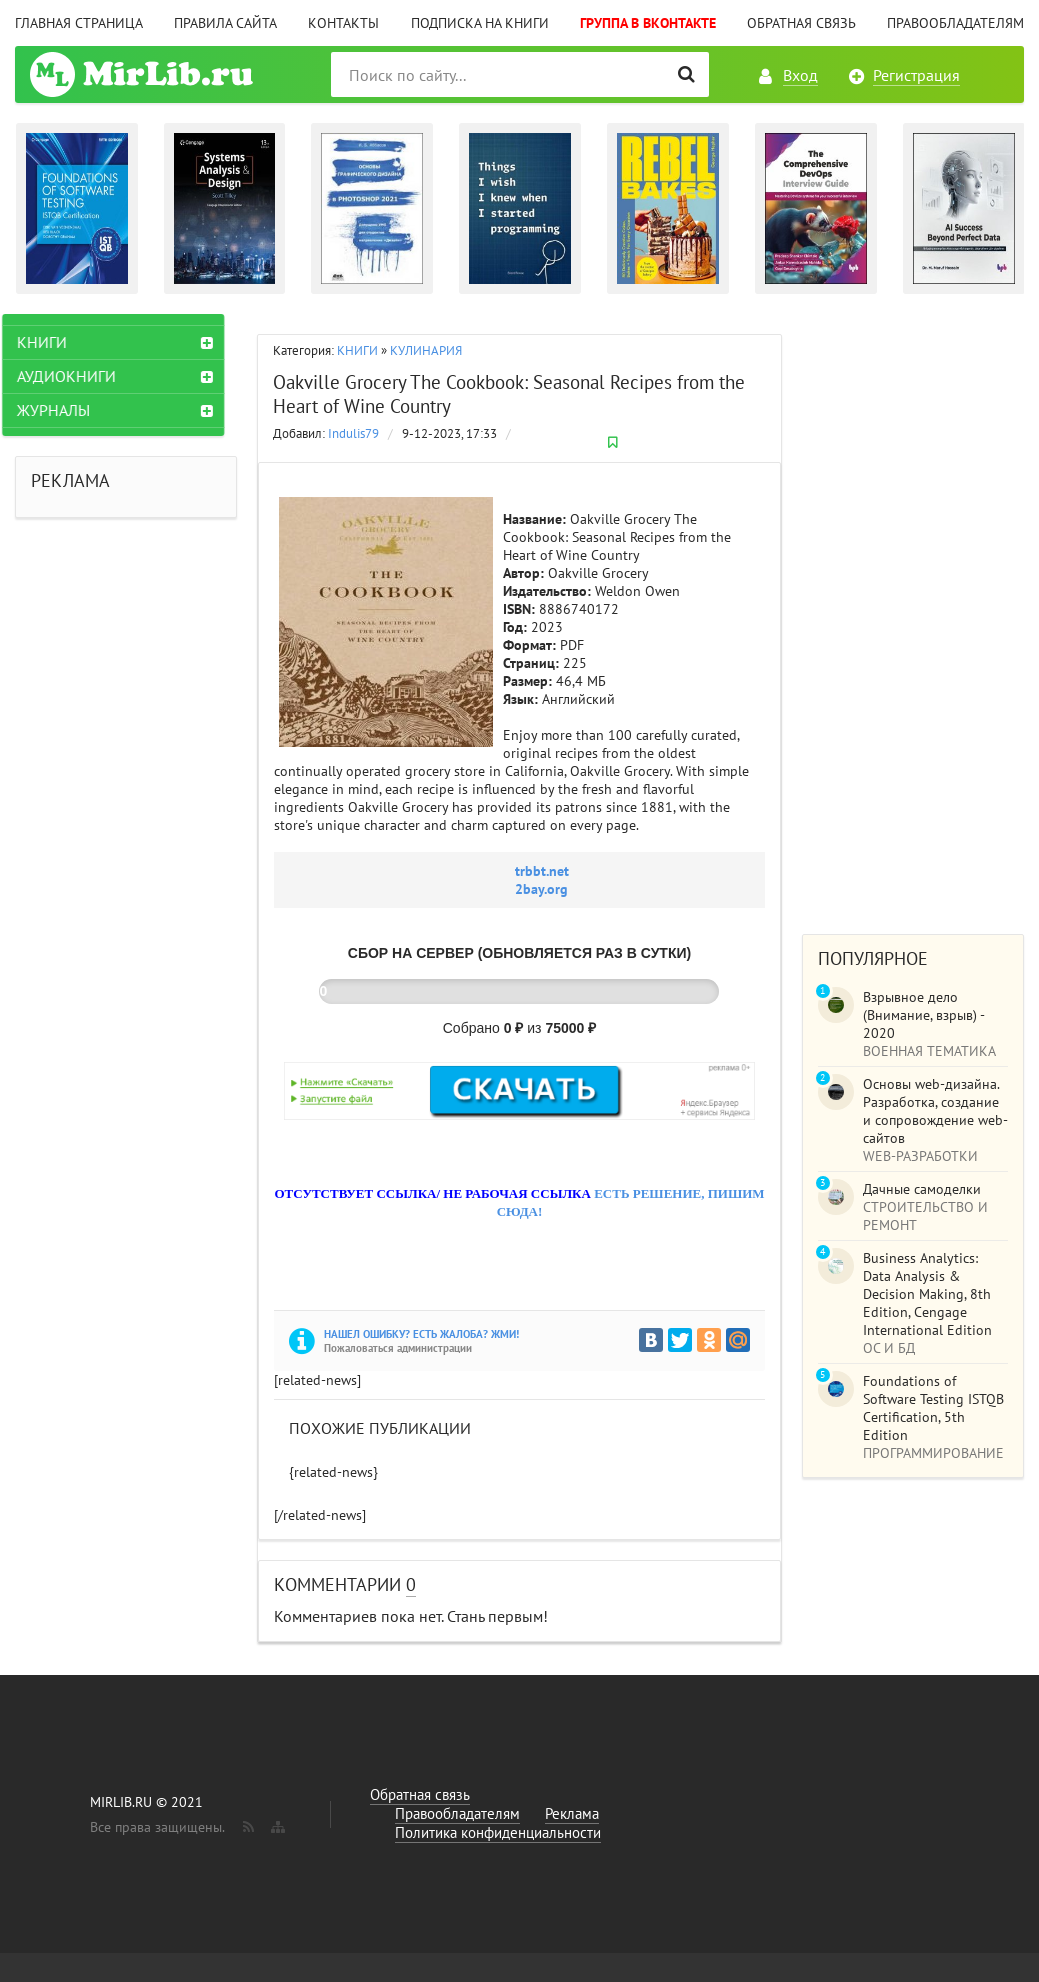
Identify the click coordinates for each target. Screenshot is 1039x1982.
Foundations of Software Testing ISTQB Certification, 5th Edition (933, 1408)
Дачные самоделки (922, 1189)
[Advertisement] (913, 614)
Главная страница (79, 23)
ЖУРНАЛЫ (66, 410)
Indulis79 (353, 433)
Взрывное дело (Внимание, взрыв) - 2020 (923, 1015)
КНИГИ (357, 350)
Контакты (343, 23)
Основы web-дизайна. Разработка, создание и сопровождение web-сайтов (935, 1111)
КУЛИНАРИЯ (426, 350)
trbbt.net (542, 871)
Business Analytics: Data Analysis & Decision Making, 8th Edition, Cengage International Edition (927, 1294)
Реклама (572, 1813)
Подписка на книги (480, 23)
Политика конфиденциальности (498, 1832)
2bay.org (541, 889)
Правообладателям (955, 23)
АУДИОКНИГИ (79, 376)
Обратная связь (801, 23)
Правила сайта (225, 23)
